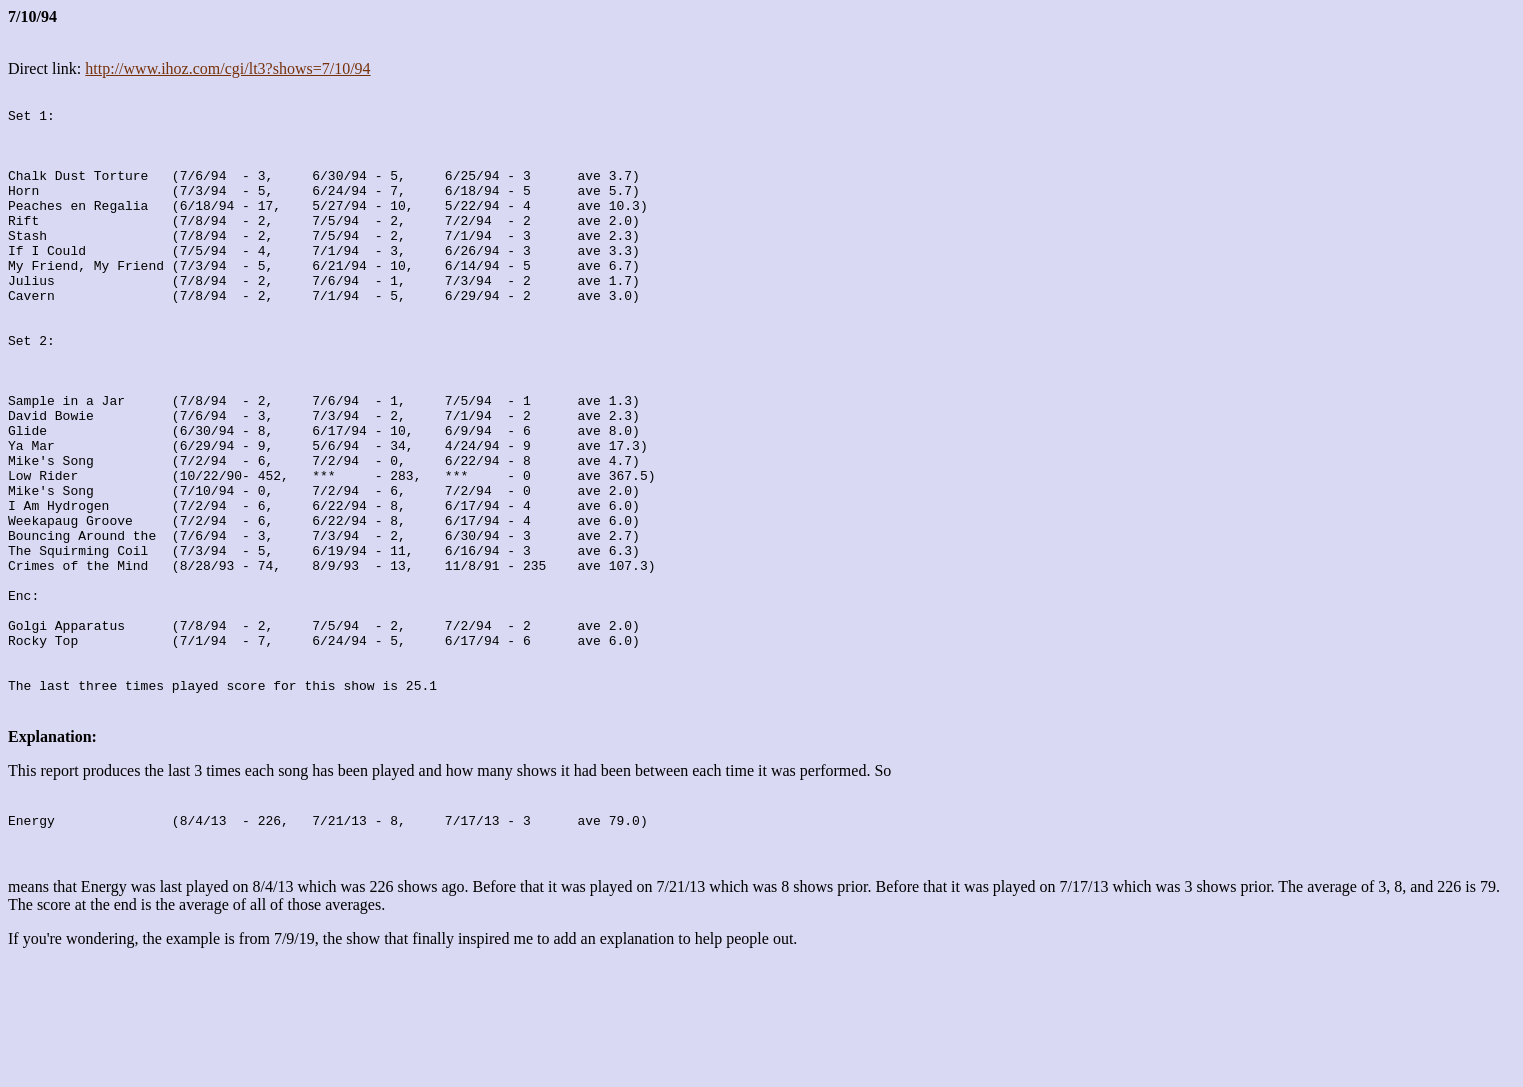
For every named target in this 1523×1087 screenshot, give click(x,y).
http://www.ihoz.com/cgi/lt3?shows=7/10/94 (227, 68)
